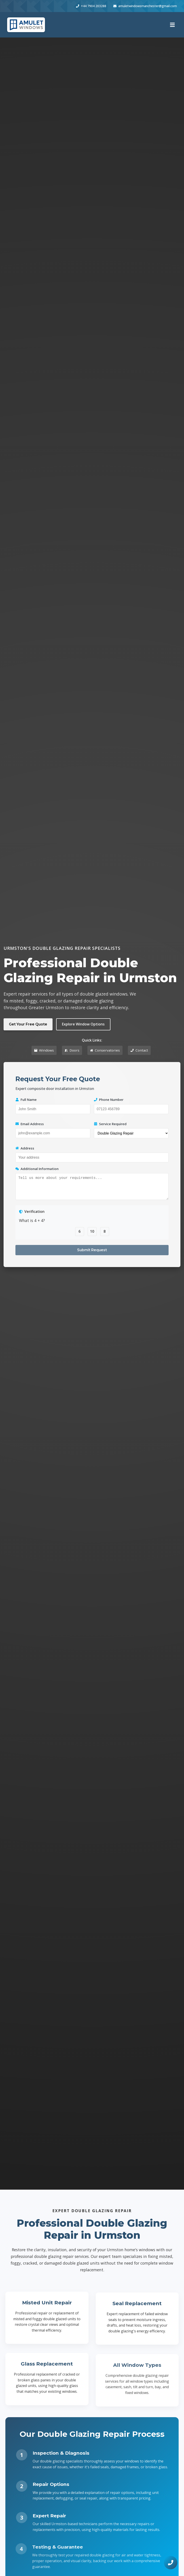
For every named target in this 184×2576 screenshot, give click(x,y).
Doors (72, 1050)
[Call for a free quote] (170, 2562)
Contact (139, 1050)
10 (92, 1231)
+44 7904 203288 (91, 6)
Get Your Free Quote (28, 1024)
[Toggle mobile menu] (172, 24)
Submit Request (92, 1250)
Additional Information (37, 1168)
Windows (44, 1050)
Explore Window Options (83, 1024)
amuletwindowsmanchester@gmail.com (145, 6)
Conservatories (105, 1050)
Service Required (110, 1124)
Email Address (29, 1124)
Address (24, 1148)
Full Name (26, 1099)
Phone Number (108, 1099)
